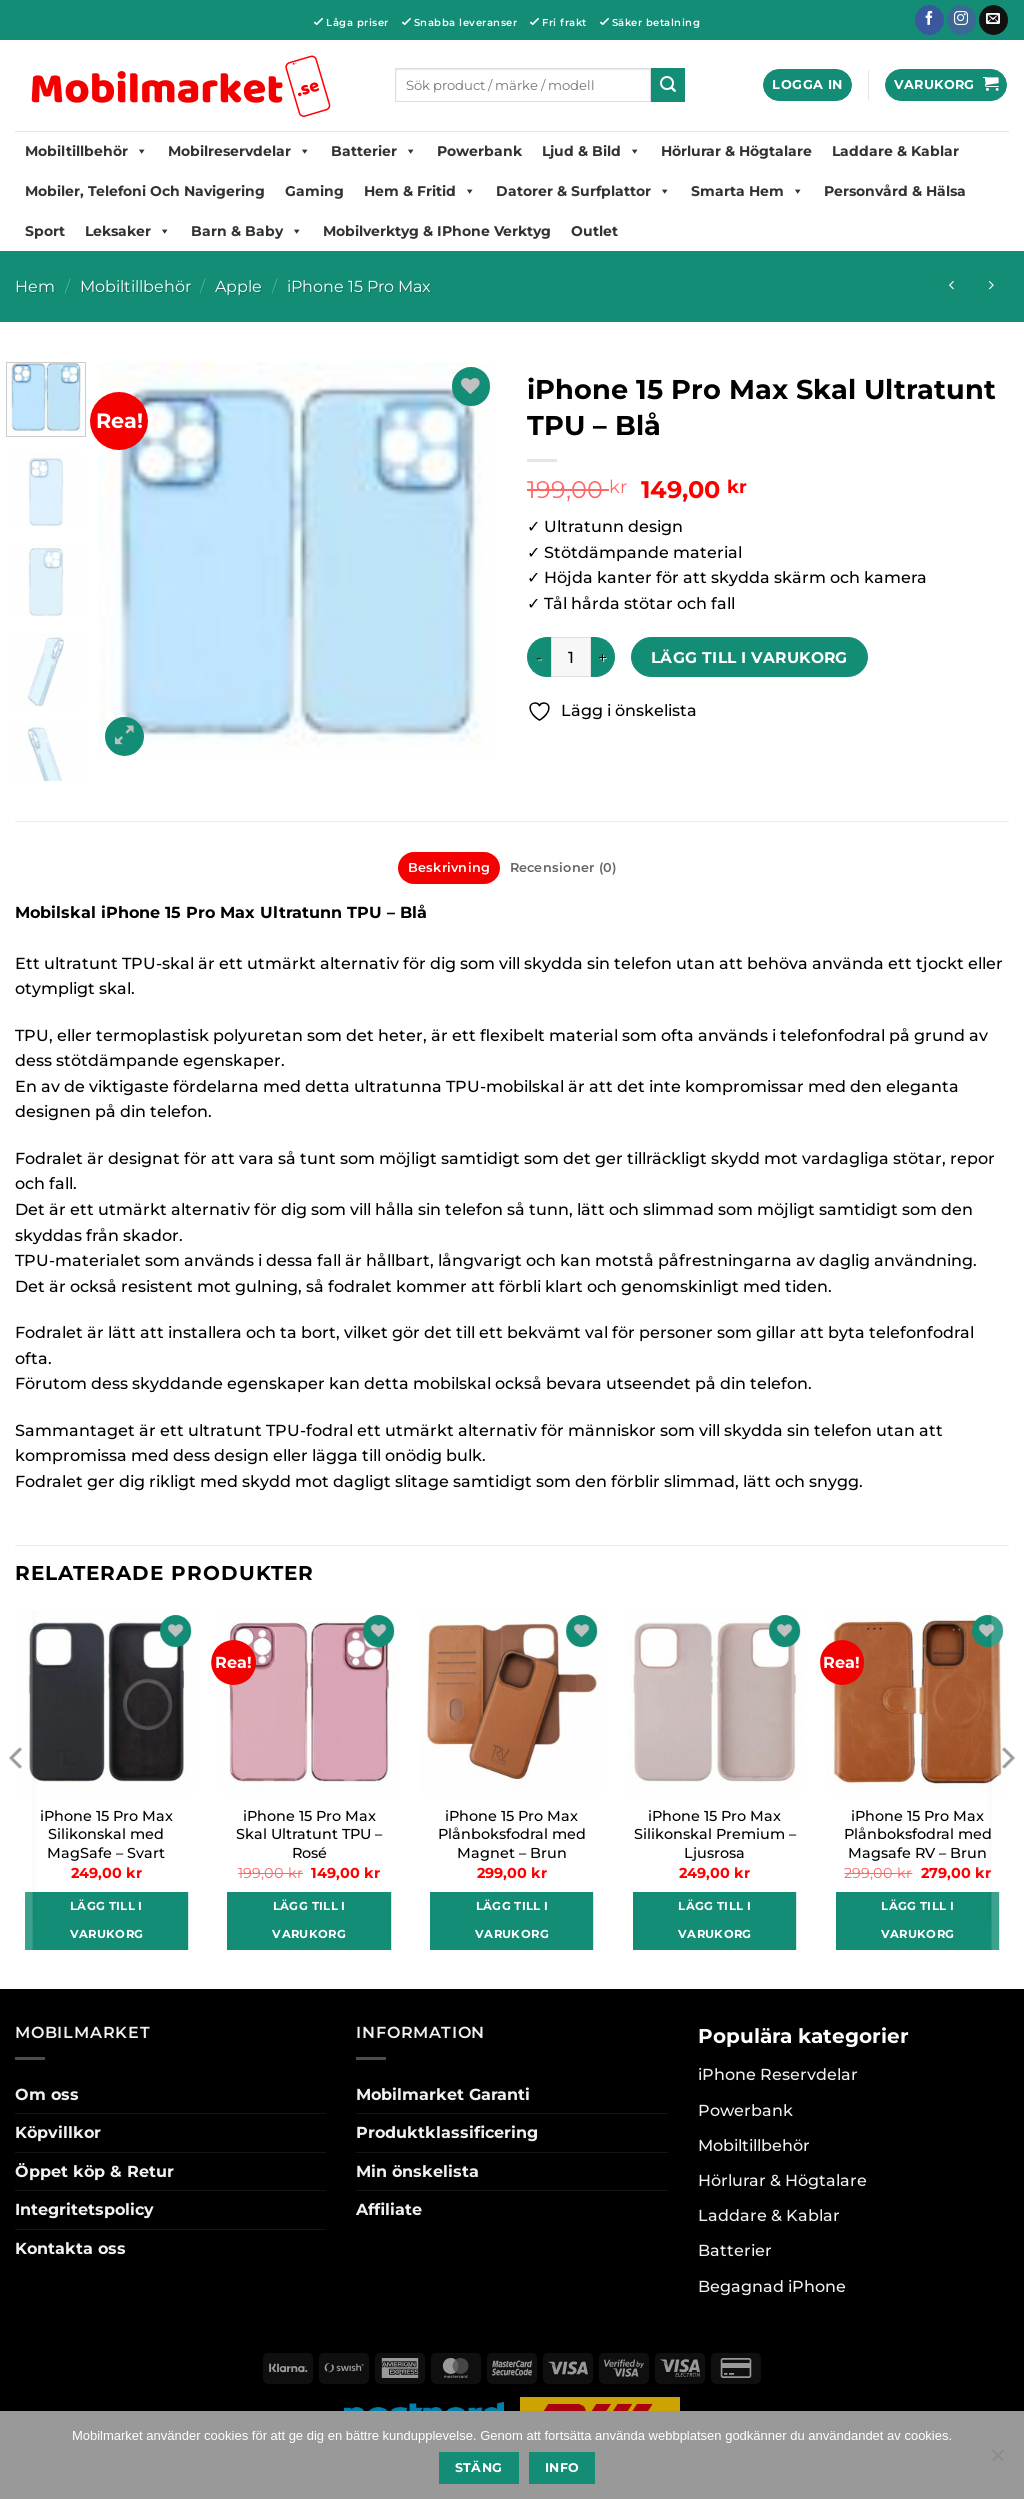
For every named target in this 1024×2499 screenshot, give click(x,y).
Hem (35, 286)
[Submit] (668, 85)
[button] (807, 85)
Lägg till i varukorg (749, 657)
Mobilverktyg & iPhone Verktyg (437, 231)
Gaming (314, 191)
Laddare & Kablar (895, 151)
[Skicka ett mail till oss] (993, 20)
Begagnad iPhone (772, 2286)
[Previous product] (990, 286)
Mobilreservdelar (239, 151)
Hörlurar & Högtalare (736, 151)
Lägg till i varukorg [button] (107, 1920)
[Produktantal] (571, 657)
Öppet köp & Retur (94, 2171)
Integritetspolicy (84, 2209)
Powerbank (479, 151)
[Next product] (951, 286)
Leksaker (128, 231)
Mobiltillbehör (86, 151)
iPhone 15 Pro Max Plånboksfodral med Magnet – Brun (512, 1834)
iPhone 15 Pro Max (359, 286)
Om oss (47, 2094)
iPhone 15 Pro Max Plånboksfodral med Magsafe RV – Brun (918, 1834)
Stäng (479, 2467)
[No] (997, 2461)
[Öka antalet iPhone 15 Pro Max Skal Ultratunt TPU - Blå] (603, 657)
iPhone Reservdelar (778, 2074)
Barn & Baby (247, 231)
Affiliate (389, 2209)
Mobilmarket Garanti (443, 2094)
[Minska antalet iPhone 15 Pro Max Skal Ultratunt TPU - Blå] (539, 657)
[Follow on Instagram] (961, 20)
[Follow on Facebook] (929, 20)
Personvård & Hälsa (895, 191)
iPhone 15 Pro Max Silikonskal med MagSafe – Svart (106, 1834)
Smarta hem (747, 191)
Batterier (374, 151)
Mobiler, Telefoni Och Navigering (145, 191)
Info (562, 2467)
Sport (45, 231)
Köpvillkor (58, 2132)
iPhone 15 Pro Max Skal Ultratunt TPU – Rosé (309, 1834)
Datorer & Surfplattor (583, 191)
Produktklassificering (447, 2132)
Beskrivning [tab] (449, 867)
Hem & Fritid (420, 191)
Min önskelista (417, 2171)
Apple (238, 286)
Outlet (594, 231)
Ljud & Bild (591, 151)
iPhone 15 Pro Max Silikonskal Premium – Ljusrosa (715, 1834)
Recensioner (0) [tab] (563, 867)
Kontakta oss (70, 2248)
